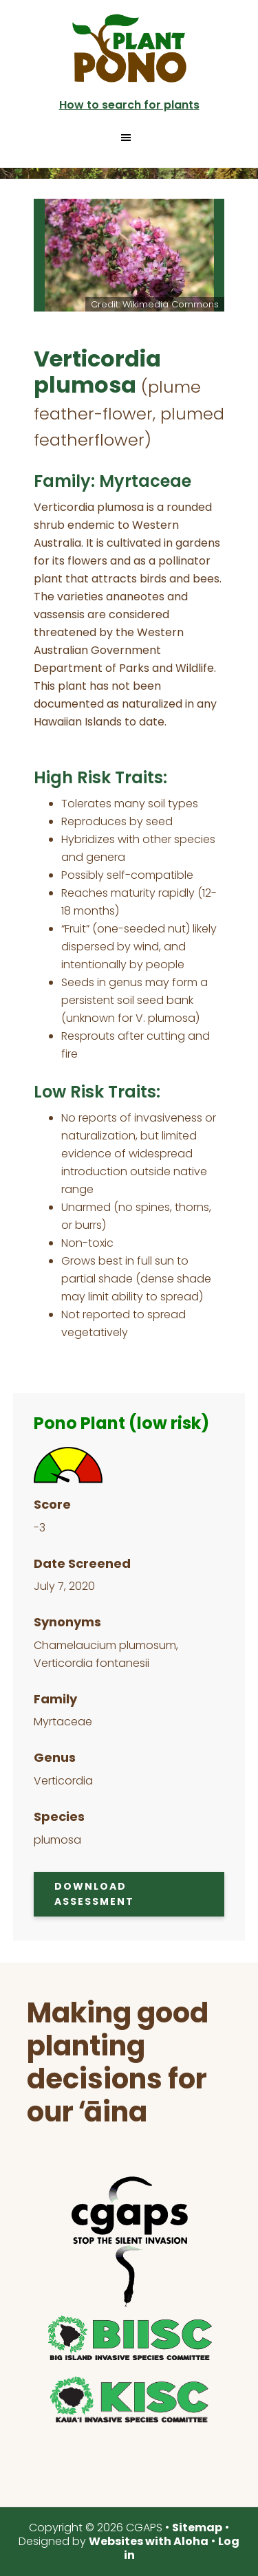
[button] (129, 137)
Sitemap (197, 2527)
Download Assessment (94, 1894)
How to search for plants (129, 105)
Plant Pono (129, 48)
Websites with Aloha (148, 2541)
